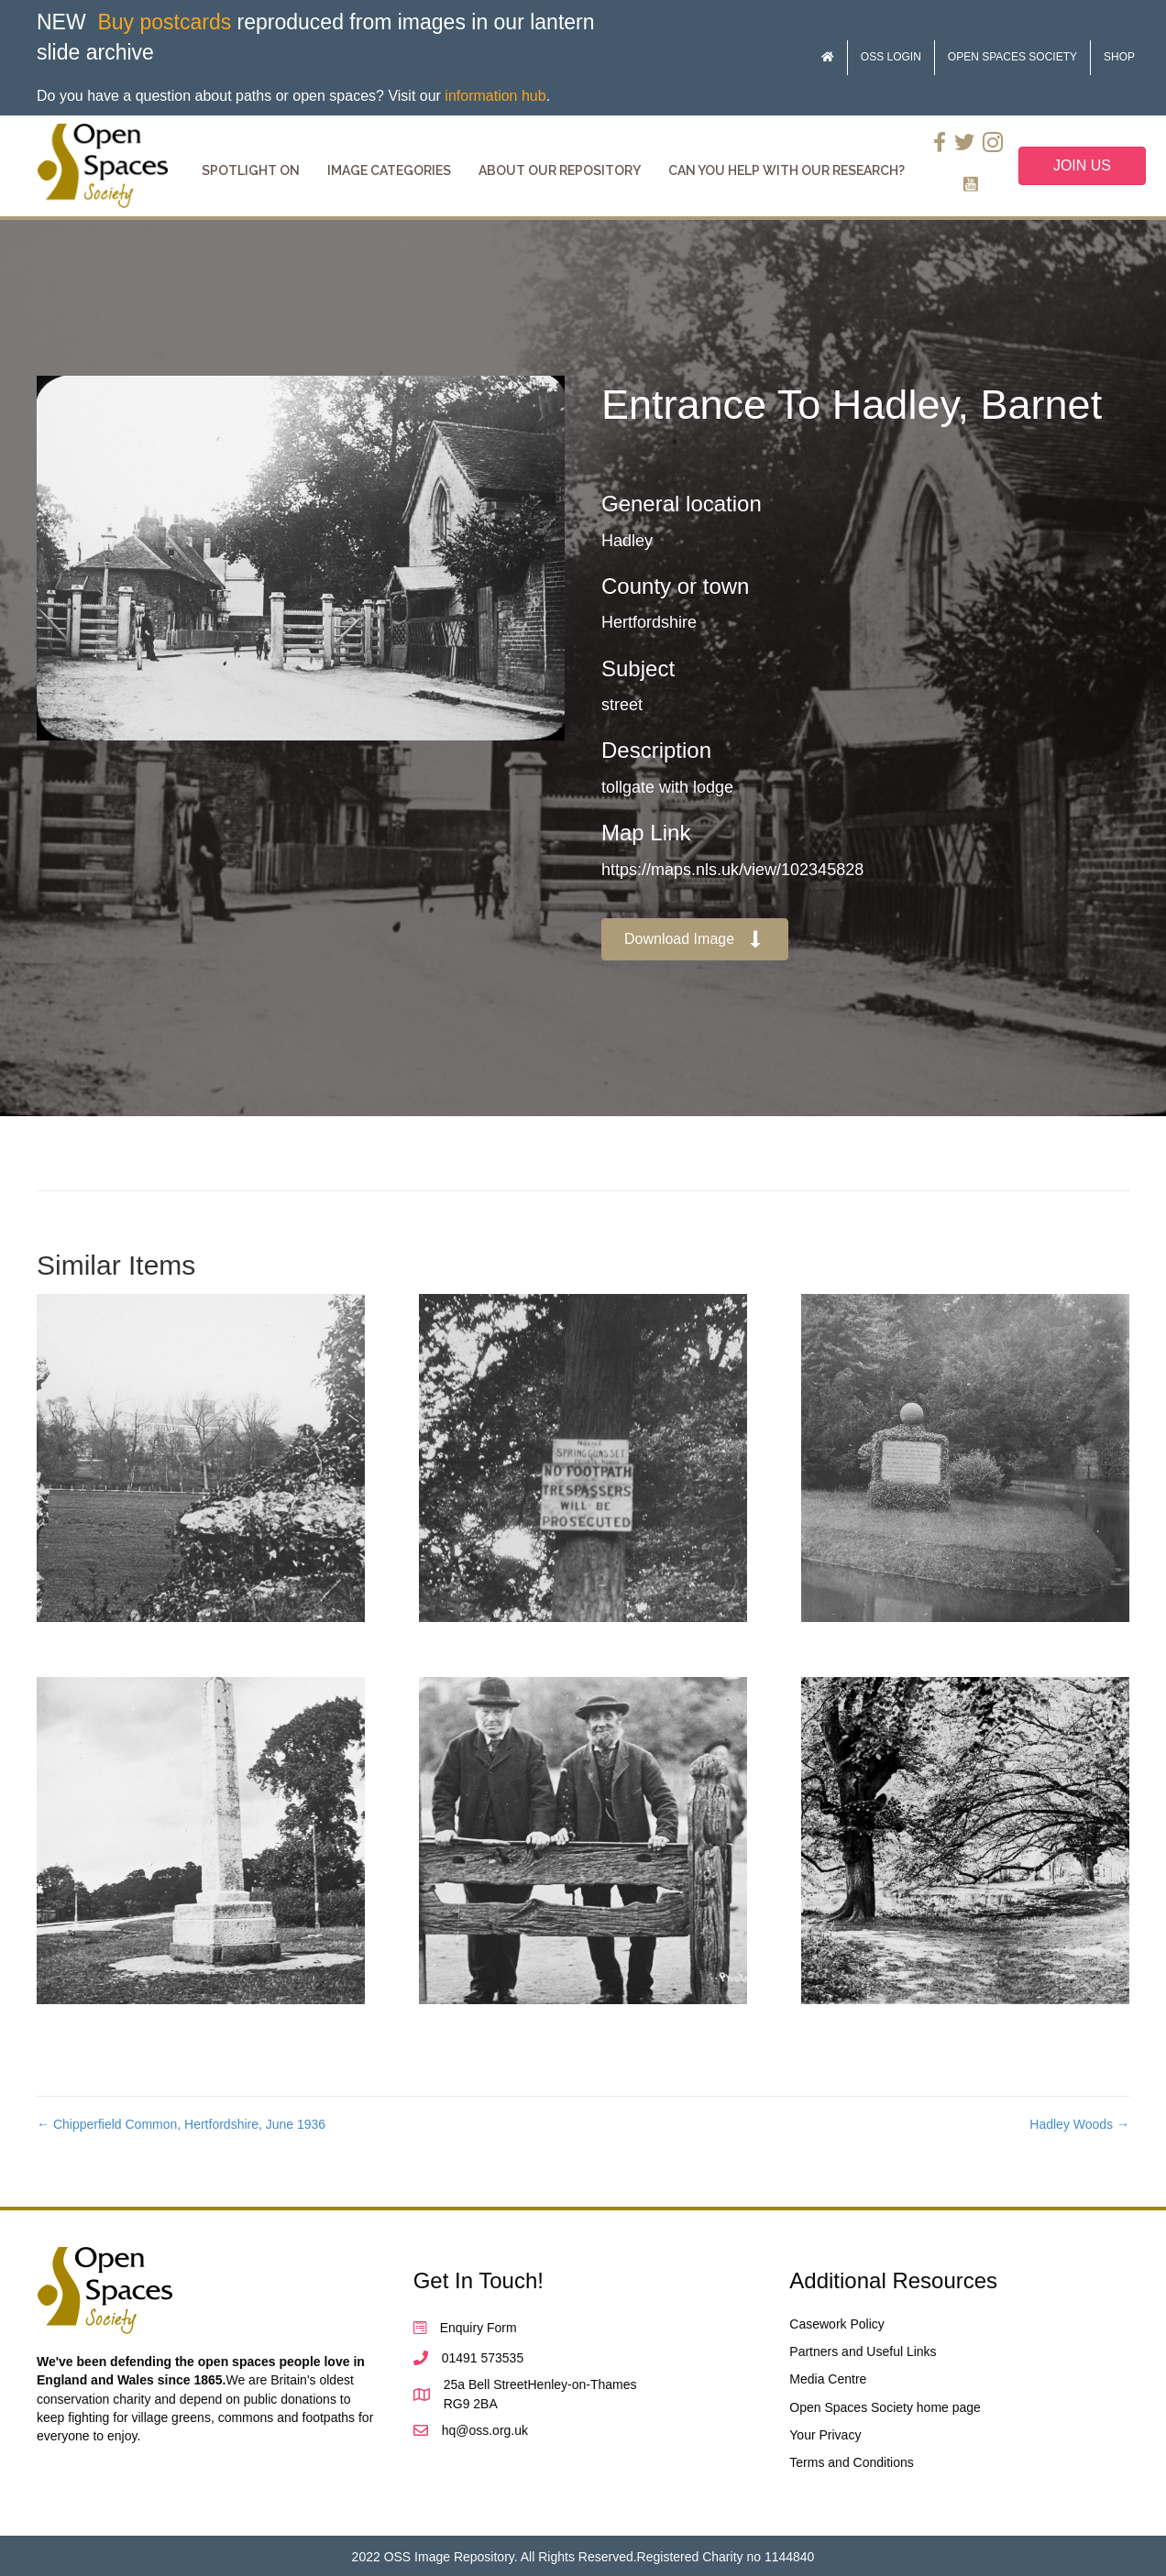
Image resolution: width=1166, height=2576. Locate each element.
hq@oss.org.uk (485, 2430)
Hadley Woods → (1079, 2124)
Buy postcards (164, 22)
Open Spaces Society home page (885, 2407)
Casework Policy (836, 2324)
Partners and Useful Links (862, 2351)
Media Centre (827, 2379)
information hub (495, 96)
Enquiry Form (478, 2327)
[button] (694, 939)
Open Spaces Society (1012, 56)
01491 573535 (483, 2358)
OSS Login (891, 56)
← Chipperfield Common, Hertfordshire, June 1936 (181, 2124)
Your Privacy (825, 2435)
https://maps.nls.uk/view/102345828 (732, 869)
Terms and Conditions (851, 2462)
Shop (1119, 56)
